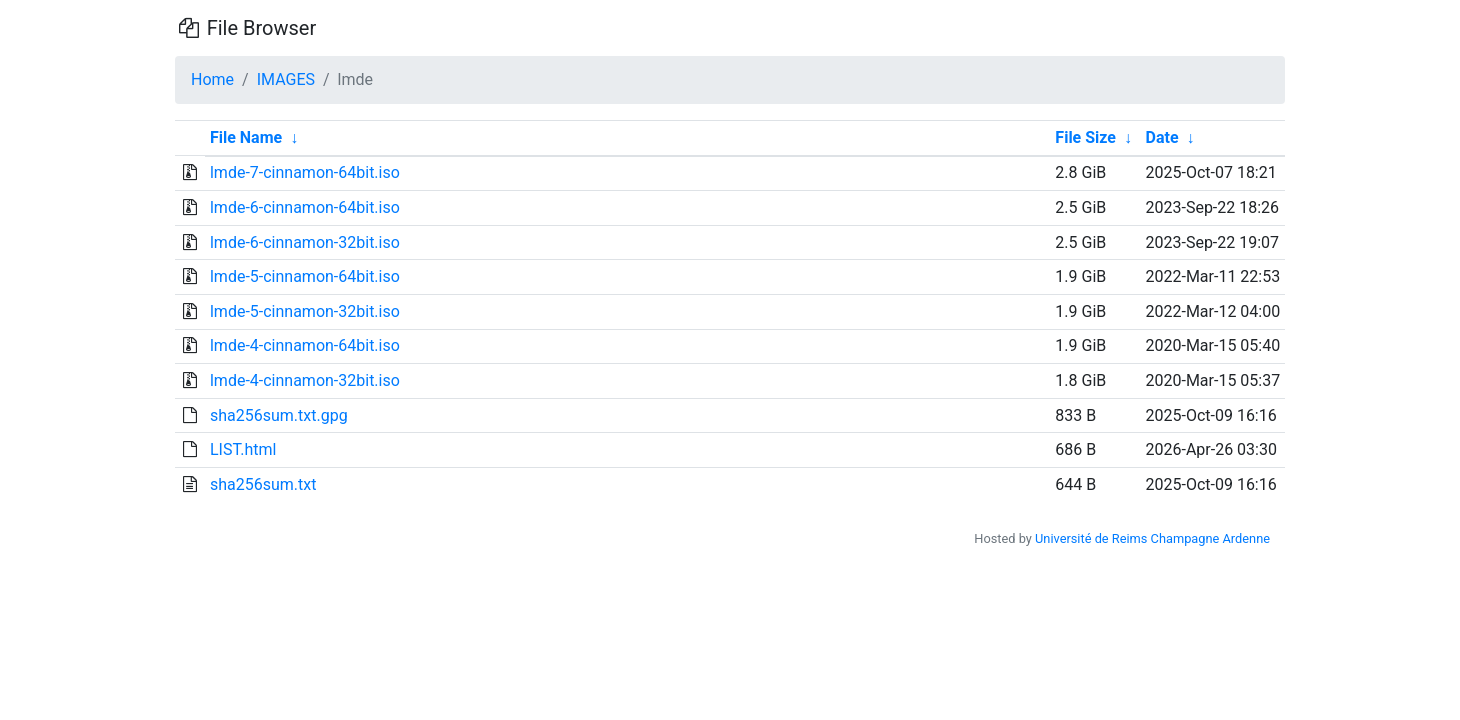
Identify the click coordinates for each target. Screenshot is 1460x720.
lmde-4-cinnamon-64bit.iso (305, 345)
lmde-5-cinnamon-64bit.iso (305, 276)
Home (212, 79)
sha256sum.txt (263, 484)
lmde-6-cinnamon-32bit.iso (305, 242)
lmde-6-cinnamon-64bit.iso (305, 207)
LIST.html (243, 449)
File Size (1085, 137)
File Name (246, 137)
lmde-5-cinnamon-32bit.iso (305, 311)
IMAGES (286, 79)
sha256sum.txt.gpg (279, 415)
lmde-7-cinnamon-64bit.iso (305, 172)
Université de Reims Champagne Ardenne (1152, 538)
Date (1162, 137)
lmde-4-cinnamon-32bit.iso (305, 380)
